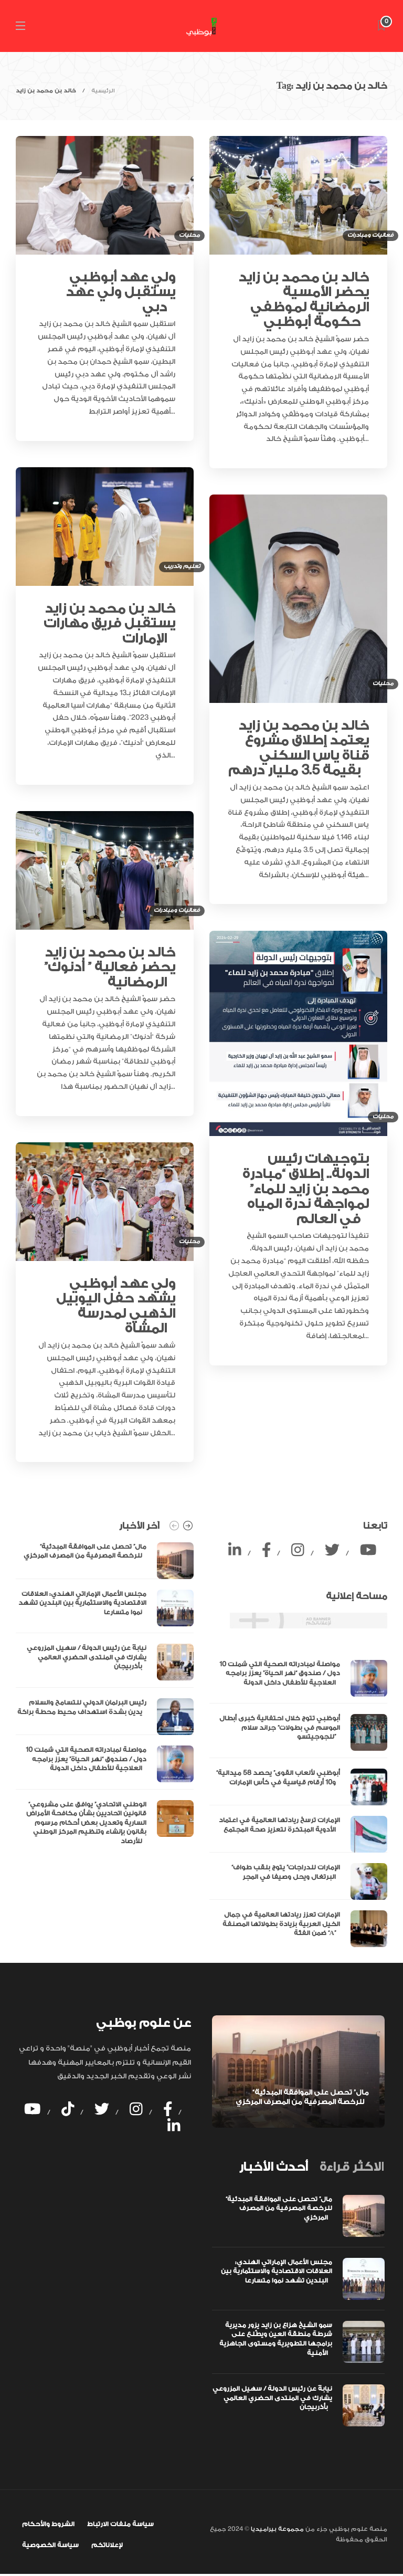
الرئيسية (103, 91)
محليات (189, 235)
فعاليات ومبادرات (370, 235)
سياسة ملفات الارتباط (120, 2524)
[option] (105, 1697)
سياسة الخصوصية (50, 2545)
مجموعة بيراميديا (276, 2529)
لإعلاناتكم (107, 2545)
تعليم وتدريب (182, 566)
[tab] (273, 2167)
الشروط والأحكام (48, 2524)
